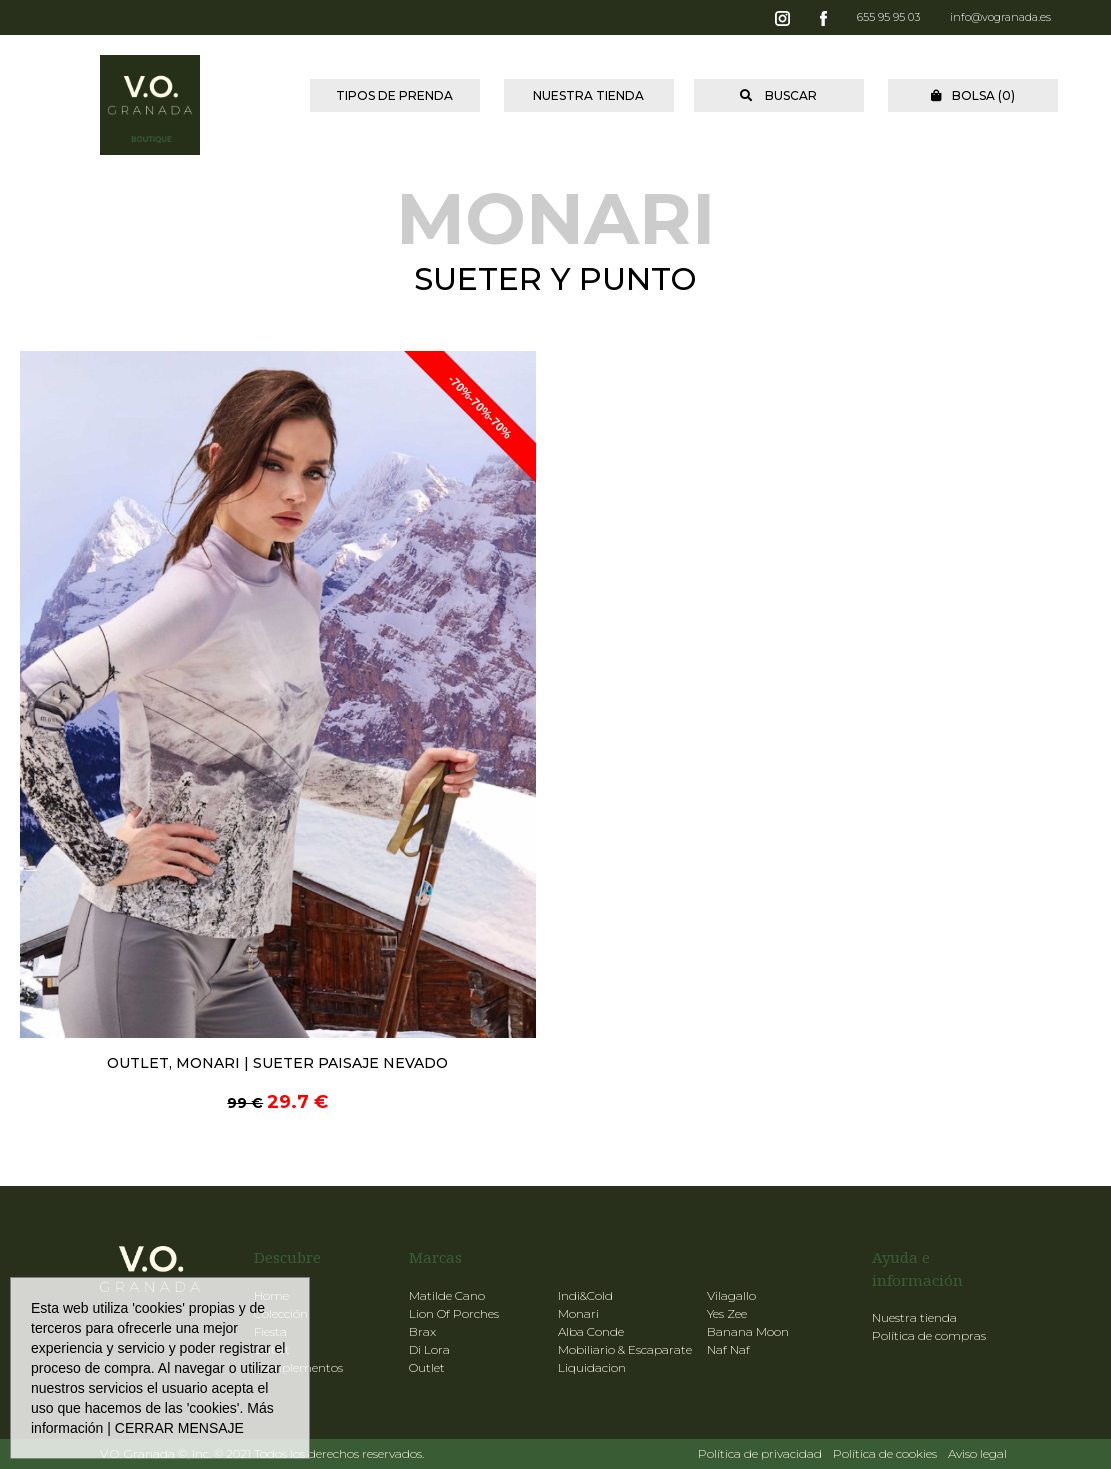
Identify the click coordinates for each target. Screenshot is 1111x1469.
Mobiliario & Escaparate (625, 1349)
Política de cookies (885, 1453)
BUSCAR (778, 95)
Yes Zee (727, 1313)
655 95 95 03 (888, 17)
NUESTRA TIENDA (588, 95)
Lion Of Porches (454, 1313)
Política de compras (929, 1335)
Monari (578, 1313)
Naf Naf (728, 1349)
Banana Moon (748, 1331)
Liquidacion (592, 1367)
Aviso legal (977, 1453)
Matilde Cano (447, 1295)
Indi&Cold (585, 1295)
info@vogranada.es (1000, 17)
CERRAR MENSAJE (179, 1428)
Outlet (427, 1367)
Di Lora (429, 1349)
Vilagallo (731, 1295)
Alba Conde (591, 1331)
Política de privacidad (760, 1453)
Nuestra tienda (914, 1317)
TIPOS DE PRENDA (394, 95)
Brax (422, 1331)
